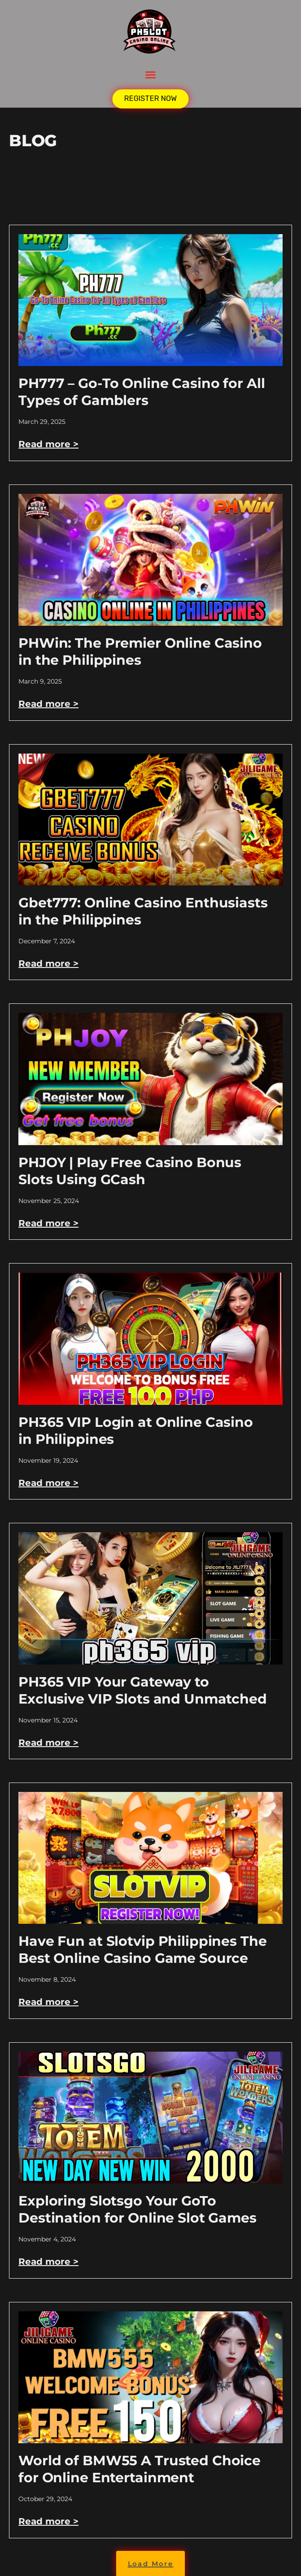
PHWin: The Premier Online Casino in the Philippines (140, 651)
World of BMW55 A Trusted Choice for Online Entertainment (139, 2469)
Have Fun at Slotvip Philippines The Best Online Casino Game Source (142, 1949)
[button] (150, 74)
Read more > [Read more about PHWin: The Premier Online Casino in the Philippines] (48, 703)
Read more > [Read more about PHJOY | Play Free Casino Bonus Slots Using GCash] (48, 1223)
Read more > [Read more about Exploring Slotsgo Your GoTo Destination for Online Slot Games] (48, 2261)
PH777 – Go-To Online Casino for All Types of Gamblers (141, 392)
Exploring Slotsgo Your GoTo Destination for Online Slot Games (137, 2209)
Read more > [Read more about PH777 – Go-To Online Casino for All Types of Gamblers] (48, 444)
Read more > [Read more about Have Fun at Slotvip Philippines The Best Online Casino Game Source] (48, 2001)
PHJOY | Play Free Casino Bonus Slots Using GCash (129, 1171)
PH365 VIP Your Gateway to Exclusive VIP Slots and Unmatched (142, 1690)
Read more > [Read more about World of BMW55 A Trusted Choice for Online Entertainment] (48, 2521)
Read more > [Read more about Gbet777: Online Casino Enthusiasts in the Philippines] (48, 963)
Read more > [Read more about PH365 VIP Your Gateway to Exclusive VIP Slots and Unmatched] (48, 1742)
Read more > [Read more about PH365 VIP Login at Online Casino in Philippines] (48, 1483)
